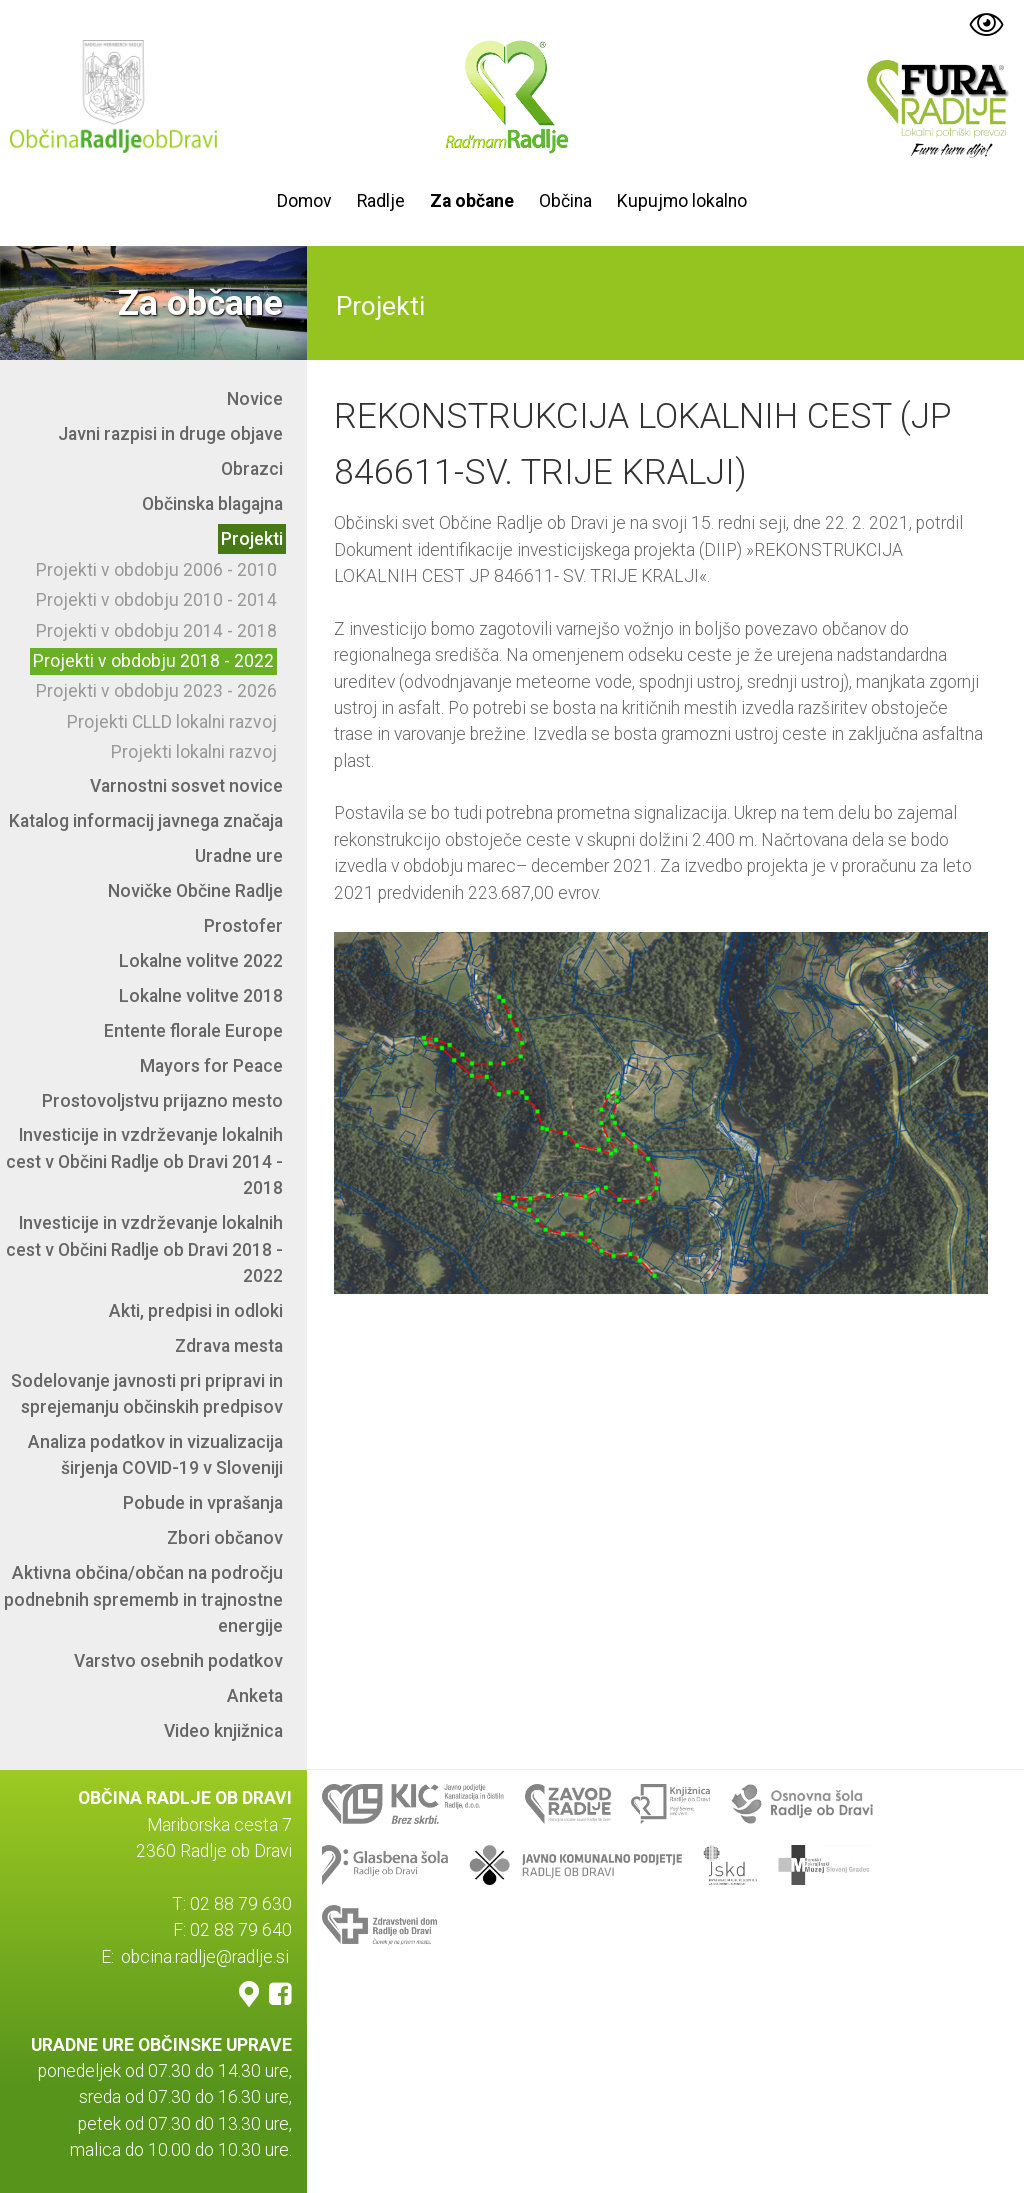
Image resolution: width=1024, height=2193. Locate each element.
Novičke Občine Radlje (195, 891)
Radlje (381, 201)
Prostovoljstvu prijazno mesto (162, 1101)
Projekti (252, 539)
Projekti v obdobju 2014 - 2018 (156, 631)
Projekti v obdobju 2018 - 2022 (153, 661)
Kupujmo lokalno (682, 201)
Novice (255, 399)
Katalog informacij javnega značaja (146, 821)
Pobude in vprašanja (203, 1503)
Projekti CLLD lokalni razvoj (172, 722)
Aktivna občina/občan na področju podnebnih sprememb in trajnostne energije (143, 1599)
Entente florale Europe (193, 1031)
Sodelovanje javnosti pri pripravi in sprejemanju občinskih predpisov (147, 1394)
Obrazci (252, 469)
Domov (304, 201)
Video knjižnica (223, 1731)
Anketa (255, 1696)
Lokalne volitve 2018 (201, 996)
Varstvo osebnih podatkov (178, 1661)
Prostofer (243, 926)
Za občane (472, 201)
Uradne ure (239, 856)
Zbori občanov (225, 1538)
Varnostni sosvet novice (186, 786)
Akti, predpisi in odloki (196, 1311)
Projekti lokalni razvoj (194, 752)
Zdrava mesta (229, 1346)
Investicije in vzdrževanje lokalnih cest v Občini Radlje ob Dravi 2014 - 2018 (144, 1161)
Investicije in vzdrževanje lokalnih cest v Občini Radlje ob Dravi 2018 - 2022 (144, 1249)
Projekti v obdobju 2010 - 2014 (156, 600)
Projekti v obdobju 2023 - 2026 (156, 691)
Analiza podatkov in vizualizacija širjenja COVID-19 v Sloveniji (155, 1455)
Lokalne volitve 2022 (201, 961)
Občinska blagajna (212, 504)
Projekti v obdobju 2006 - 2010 (156, 570)
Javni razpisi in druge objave (170, 434)
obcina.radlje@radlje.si (205, 1957)
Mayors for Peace (211, 1066)
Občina (565, 201)
